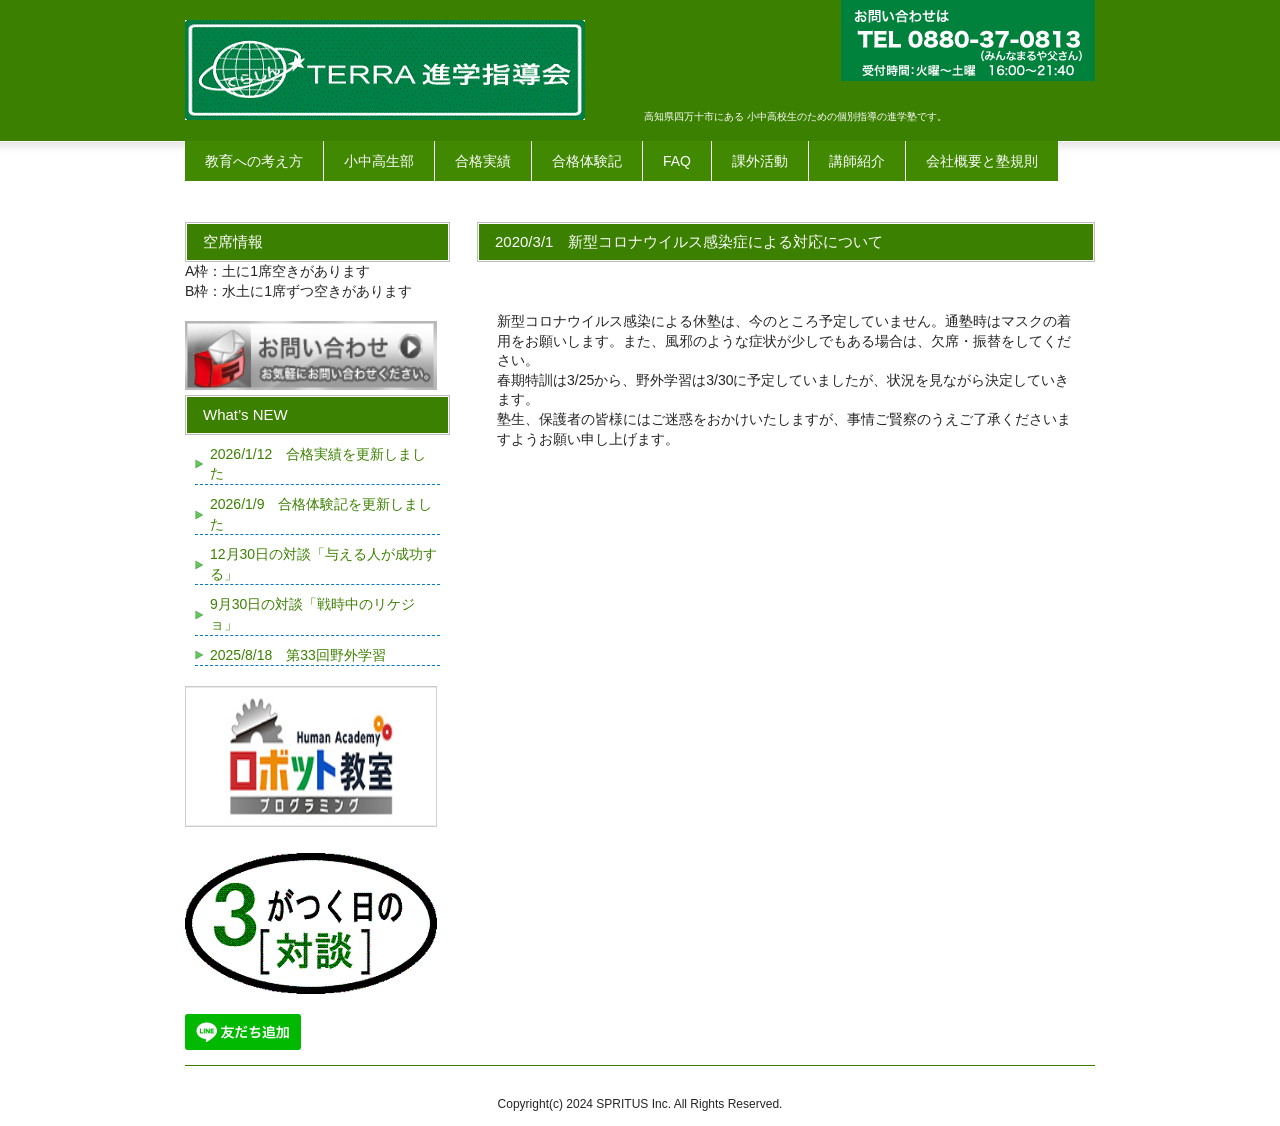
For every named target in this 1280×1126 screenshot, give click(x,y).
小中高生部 (379, 161)
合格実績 (483, 161)
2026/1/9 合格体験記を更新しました (321, 514)
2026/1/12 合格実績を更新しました (318, 464)
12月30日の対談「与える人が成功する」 (323, 564)
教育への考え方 (254, 161)
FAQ (677, 161)
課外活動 (760, 161)
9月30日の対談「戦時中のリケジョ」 (312, 614)
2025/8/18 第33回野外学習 (298, 655)
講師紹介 (857, 161)
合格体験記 (587, 161)
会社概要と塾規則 (982, 161)
